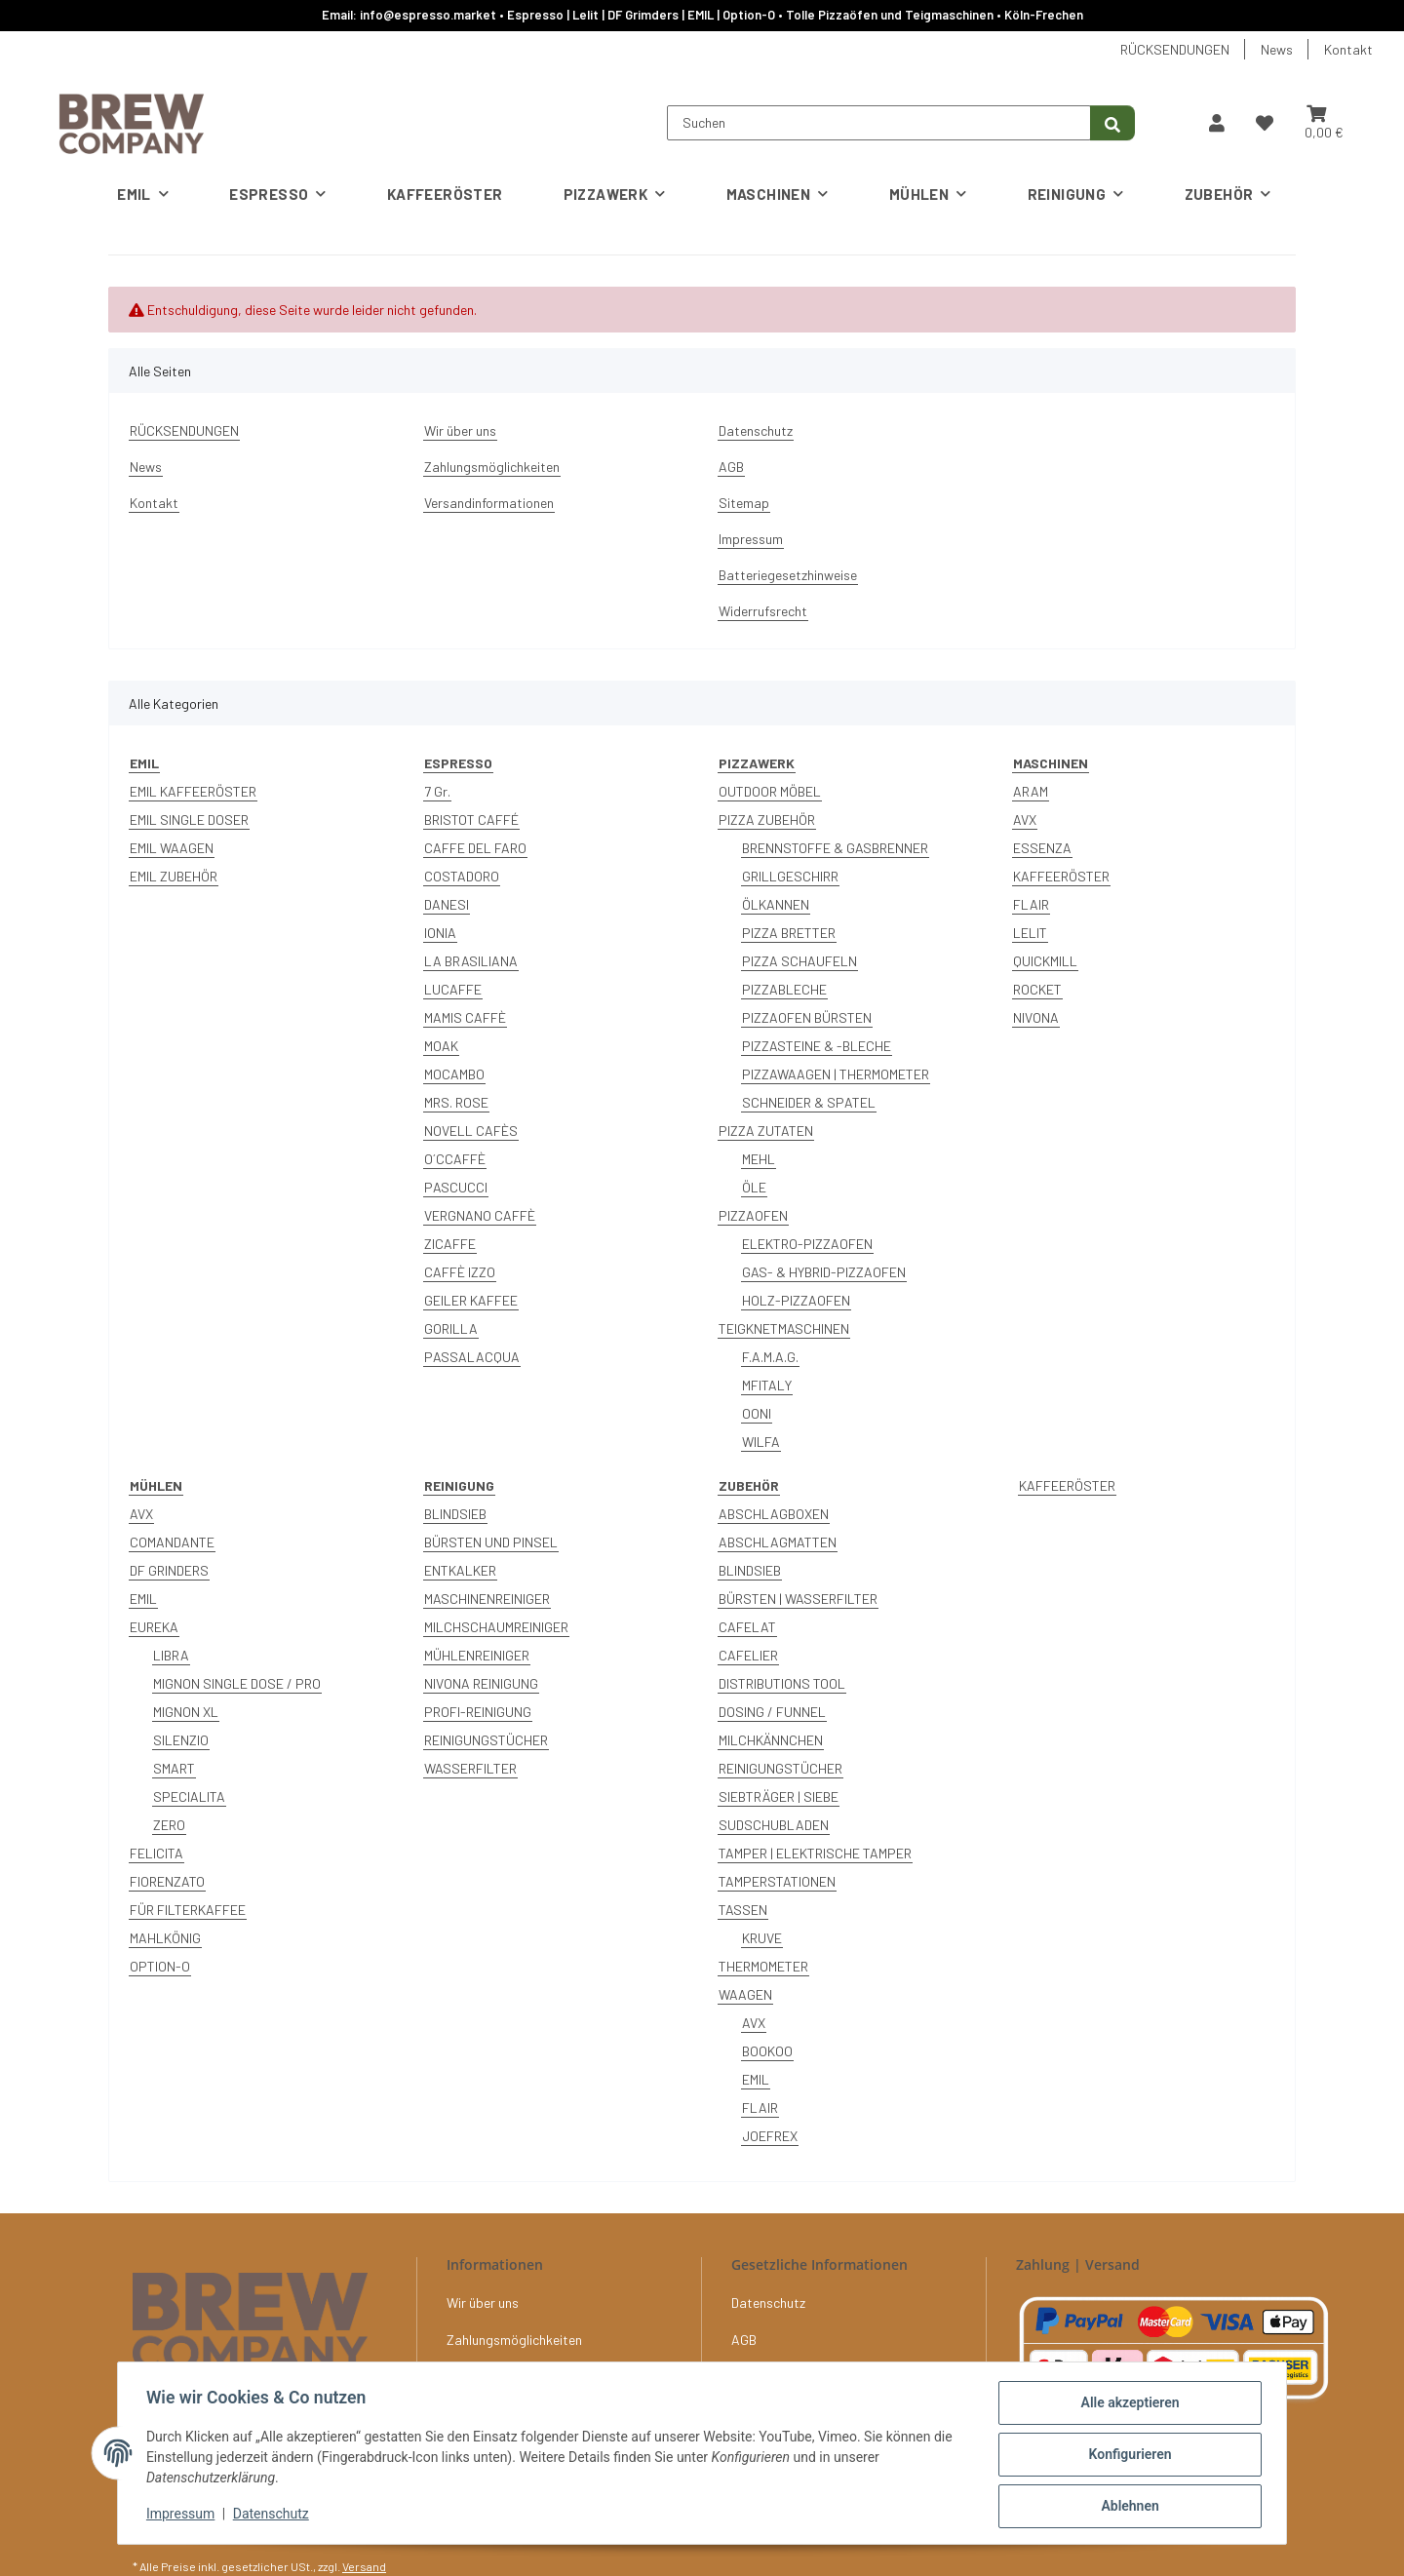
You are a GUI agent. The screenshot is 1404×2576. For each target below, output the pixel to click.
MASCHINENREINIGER (487, 1598)
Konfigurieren (1126, 2456)
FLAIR (1031, 904)
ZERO (169, 1824)
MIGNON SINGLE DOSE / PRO (237, 1683)
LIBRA (171, 1655)
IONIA (440, 932)
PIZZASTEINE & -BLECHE (816, 1045)
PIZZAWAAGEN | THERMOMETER (835, 1074)
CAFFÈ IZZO (459, 1272)
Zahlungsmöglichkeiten (492, 466)
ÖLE (754, 1187)
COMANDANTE (172, 1542)
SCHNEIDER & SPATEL (809, 1102)
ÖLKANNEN (775, 904)
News (1277, 49)
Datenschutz (274, 2515)
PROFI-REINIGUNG (477, 1711)
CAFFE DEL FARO (475, 847)
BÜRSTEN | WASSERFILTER (798, 1598)
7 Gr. (437, 791)
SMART (174, 1768)
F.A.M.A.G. (770, 1356)
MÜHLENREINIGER (476, 1655)
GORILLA (451, 1328)
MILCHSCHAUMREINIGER (496, 1627)
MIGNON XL (185, 1711)
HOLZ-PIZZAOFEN (796, 1300)
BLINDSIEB (455, 1513)
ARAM (1030, 791)
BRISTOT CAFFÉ (471, 819)
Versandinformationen (489, 502)
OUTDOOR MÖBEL (770, 791)
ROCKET (1037, 989)
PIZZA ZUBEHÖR (767, 819)
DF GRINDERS (169, 1570)
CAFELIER (748, 1655)
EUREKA (154, 1627)
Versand (364, 2566)
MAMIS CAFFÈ (465, 1017)
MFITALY (767, 1385)
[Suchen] (879, 122)
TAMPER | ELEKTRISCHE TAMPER (815, 1853)
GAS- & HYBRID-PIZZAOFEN (824, 1272)
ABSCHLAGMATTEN (778, 1542)
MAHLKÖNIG (165, 1938)
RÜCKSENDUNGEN (1174, 49)
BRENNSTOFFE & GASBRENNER (835, 847)
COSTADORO (461, 876)
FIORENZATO (167, 1881)
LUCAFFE (453, 989)
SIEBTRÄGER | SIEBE (778, 1796)
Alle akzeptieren (1126, 2405)
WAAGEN (745, 1994)
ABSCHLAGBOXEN (774, 1513)
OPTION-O (160, 1966)
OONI (756, 1413)
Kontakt (1348, 49)
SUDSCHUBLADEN (774, 1824)
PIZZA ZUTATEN (766, 1130)
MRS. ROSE (456, 1102)
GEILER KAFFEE (471, 1300)
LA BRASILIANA (471, 961)
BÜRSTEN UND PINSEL (491, 1542)
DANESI (446, 904)
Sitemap (744, 502)
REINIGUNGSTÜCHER (486, 1740)
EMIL (143, 1598)
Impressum (183, 2515)
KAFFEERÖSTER (1061, 876)
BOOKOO (767, 2051)
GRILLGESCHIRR (790, 876)
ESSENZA (1042, 847)
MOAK (441, 1045)
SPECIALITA (189, 1796)
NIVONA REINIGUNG (481, 1683)
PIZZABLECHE (784, 989)
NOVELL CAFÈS (471, 1130)
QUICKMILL (1045, 961)
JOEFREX (770, 2135)
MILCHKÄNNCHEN (771, 1740)
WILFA (761, 1441)
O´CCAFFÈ (455, 1159)
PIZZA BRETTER (789, 932)
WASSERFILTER (470, 1768)
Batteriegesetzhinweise (788, 574)
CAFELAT (747, 1627)
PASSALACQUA (472, 1356)
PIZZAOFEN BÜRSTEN (807, 1017)
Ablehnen (1126, 2507)
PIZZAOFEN (753, 1215)
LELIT (1030, 932)
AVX (1024, 819)
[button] (1216, 123)
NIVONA (1036, 1017)
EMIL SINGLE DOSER (189, 819)
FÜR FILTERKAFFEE (188, 1909)
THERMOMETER (763, 1966)
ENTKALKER (460, 1570)
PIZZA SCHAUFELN (799, 961)
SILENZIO (181, 1740)
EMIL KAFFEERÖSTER (193, 791)
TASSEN (743, 1909)
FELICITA (156, 1853)
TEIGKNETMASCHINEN (784, 1328)
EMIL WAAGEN (172, 847)
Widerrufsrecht (763, 611)
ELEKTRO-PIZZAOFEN (807, 1243)
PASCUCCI (456, 1187)
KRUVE (762, 1938)
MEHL (758, 1159)
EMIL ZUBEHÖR (173, 876)
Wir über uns (460, 430)
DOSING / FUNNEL (772, 1711)
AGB (731, 466)
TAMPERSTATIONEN (777, 1881)
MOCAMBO (454, 1074)
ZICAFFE (450, 1243)
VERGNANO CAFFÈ (479, 1215)
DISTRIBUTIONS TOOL (782, 1683)
